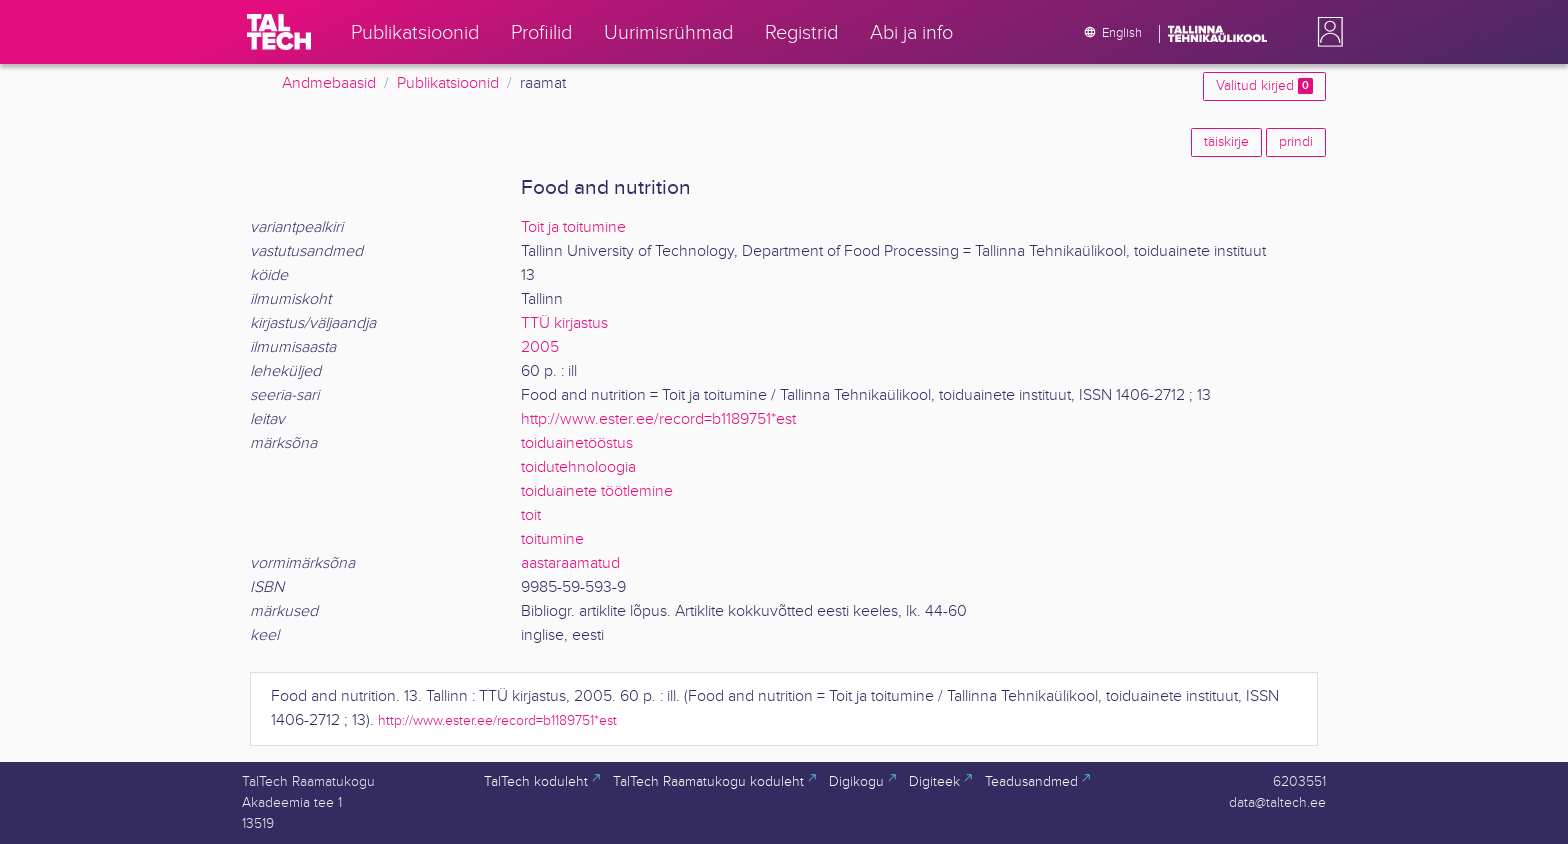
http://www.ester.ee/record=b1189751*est (658, 419)
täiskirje (1226, 142)
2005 (540, 347)
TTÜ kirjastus (564, 323)
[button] (1326, 32)
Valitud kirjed (1264, 86)
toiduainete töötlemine (597, 491)
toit (531, 515)
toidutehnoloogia (578, 467)
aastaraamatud (570, 563)
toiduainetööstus (577, 443)
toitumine (552, 539)
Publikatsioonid (448, 83)
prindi (1296, 142)
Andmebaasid (329, 83)
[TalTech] (279, 32)
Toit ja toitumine (573, 227)
